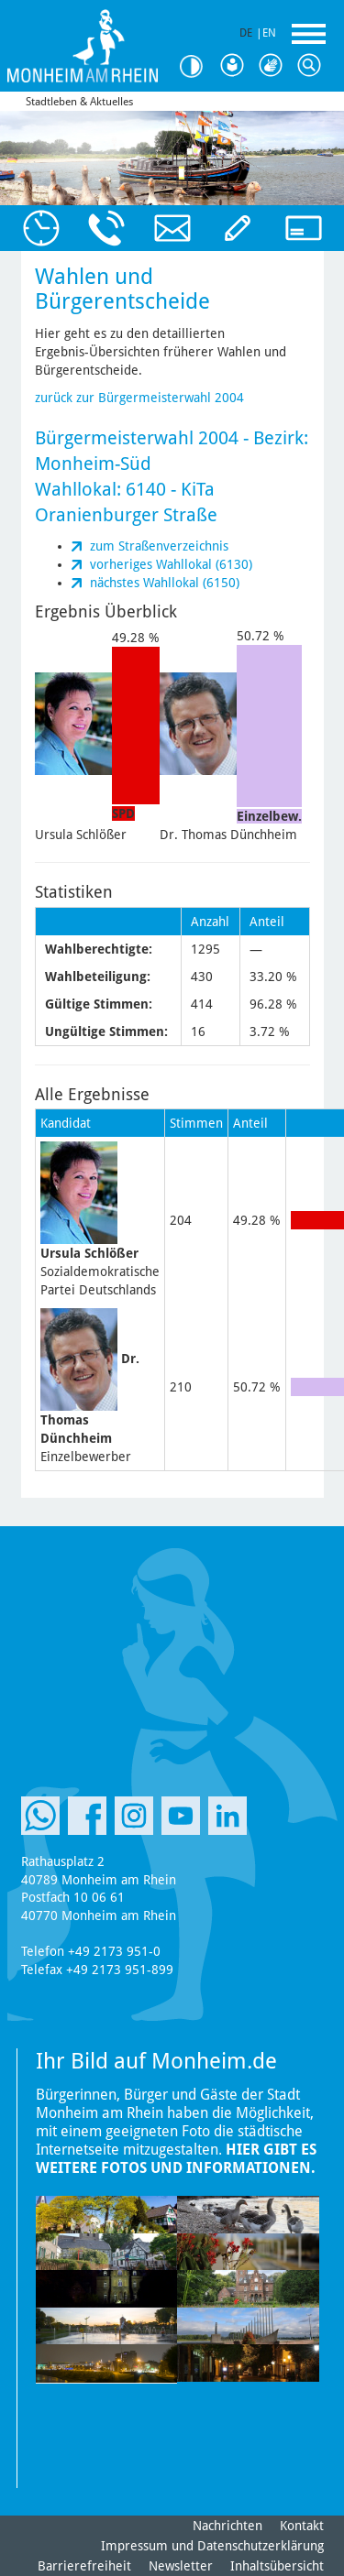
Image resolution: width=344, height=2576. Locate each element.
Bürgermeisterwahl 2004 (137, 438)
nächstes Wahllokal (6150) (164, 582)
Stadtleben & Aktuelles (79, 101)
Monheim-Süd (93, 464)
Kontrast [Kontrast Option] (197, 66)
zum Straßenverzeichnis (159, 546)
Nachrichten (227, 2525)
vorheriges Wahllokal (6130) (171, 564)
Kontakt (302, 2525)
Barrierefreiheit (84, 2566)
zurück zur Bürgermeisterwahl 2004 (139, 397)
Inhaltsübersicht (277, 2566)
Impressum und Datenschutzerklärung (212, 2545)
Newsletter (181, 2566)
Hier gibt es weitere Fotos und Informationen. (176, 2159)
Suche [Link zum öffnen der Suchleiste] (312, 66)
